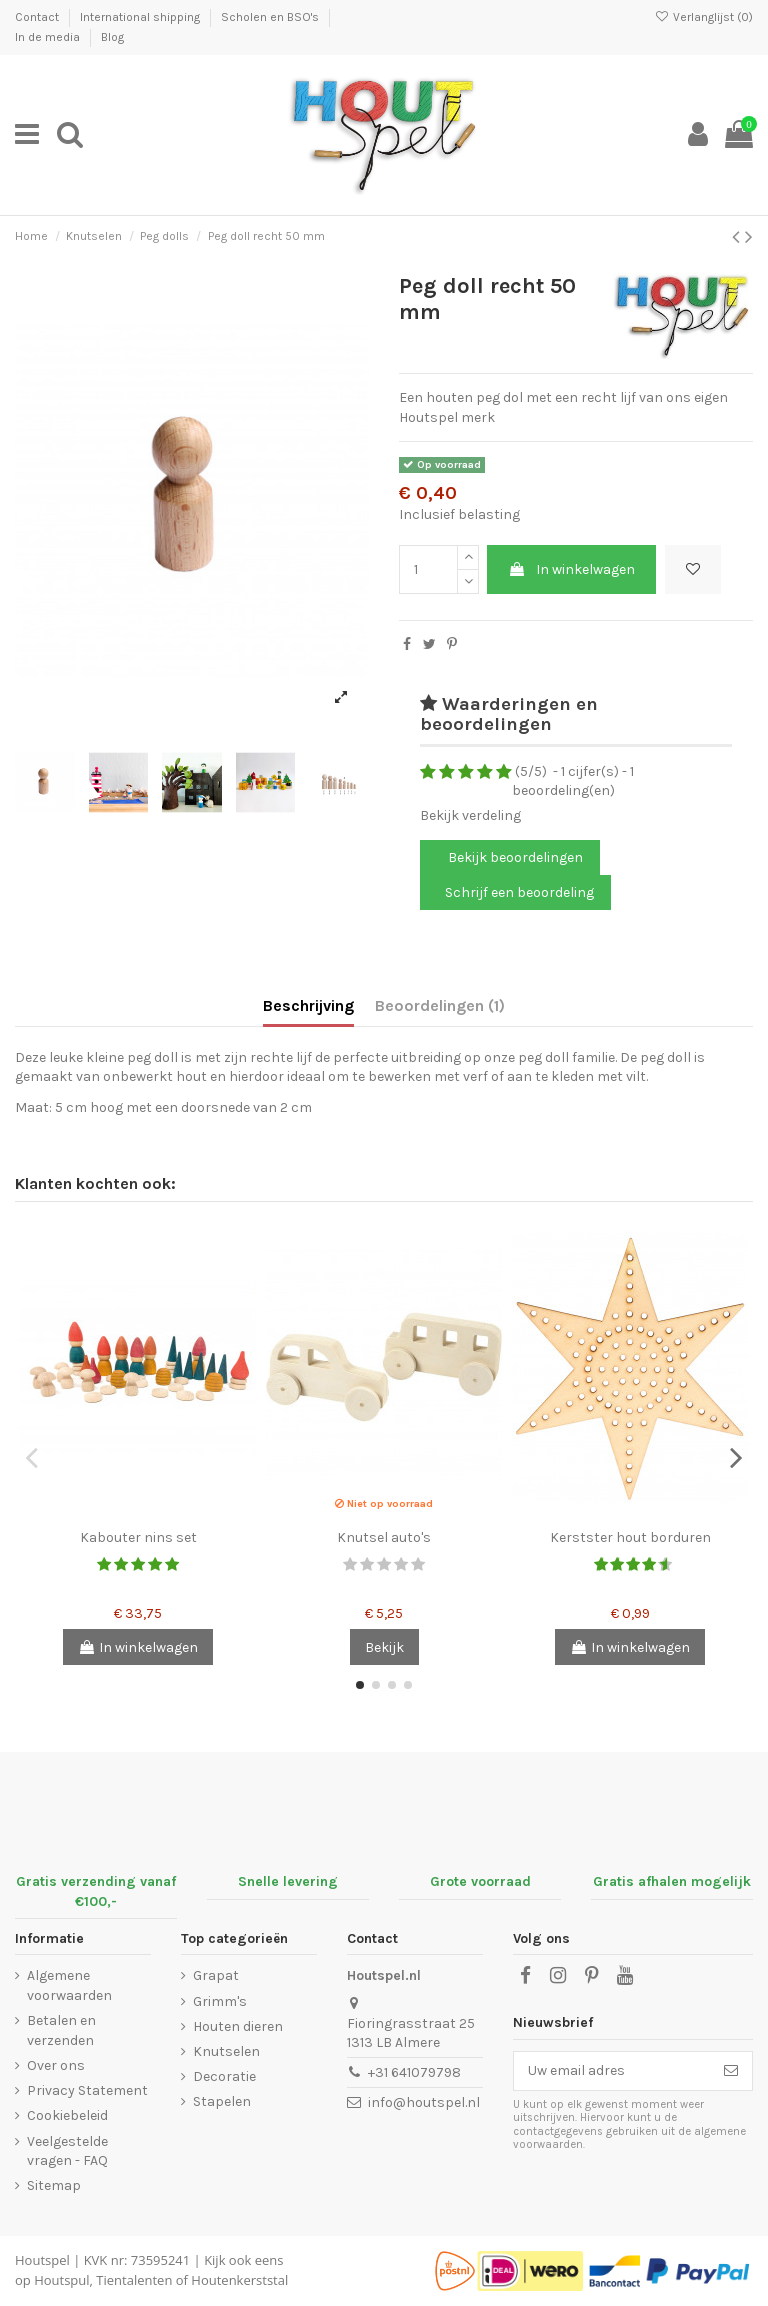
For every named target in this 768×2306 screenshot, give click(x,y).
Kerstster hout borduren (630, 1537)
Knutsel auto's (384, 1537)
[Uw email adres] (612, 2071)
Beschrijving (308, 1005)
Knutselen (226, 2051)
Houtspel (42, 2260)
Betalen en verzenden (61, 2030)
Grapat (216, 1975)
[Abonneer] (731, 2071)
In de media (49, 37)
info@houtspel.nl (424, 2102)
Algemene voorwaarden (69, 1985)
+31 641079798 (414, 2072)
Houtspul (61, 2280)
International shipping (141, 17)
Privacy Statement (87, 2090)
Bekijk (384, 1647)
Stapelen (222, 2101)
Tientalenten (134, 2280)
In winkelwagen (571, 569)
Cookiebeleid (67, 2115)
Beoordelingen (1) (440, 1005)
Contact (38, 17)
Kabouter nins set (138, 1537)
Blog (112, 37)
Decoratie (224, 2076)
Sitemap (54, 2185)
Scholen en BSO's (271, 17)
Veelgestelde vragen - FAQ (67, 2151)
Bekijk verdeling (470, 815)
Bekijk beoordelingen (514, 857)
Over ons (56, 2065)
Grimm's (220, 2001)
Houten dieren (238, 2026)
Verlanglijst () (704, 17)
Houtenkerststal (239, 2280)
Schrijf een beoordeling (519, 892)
